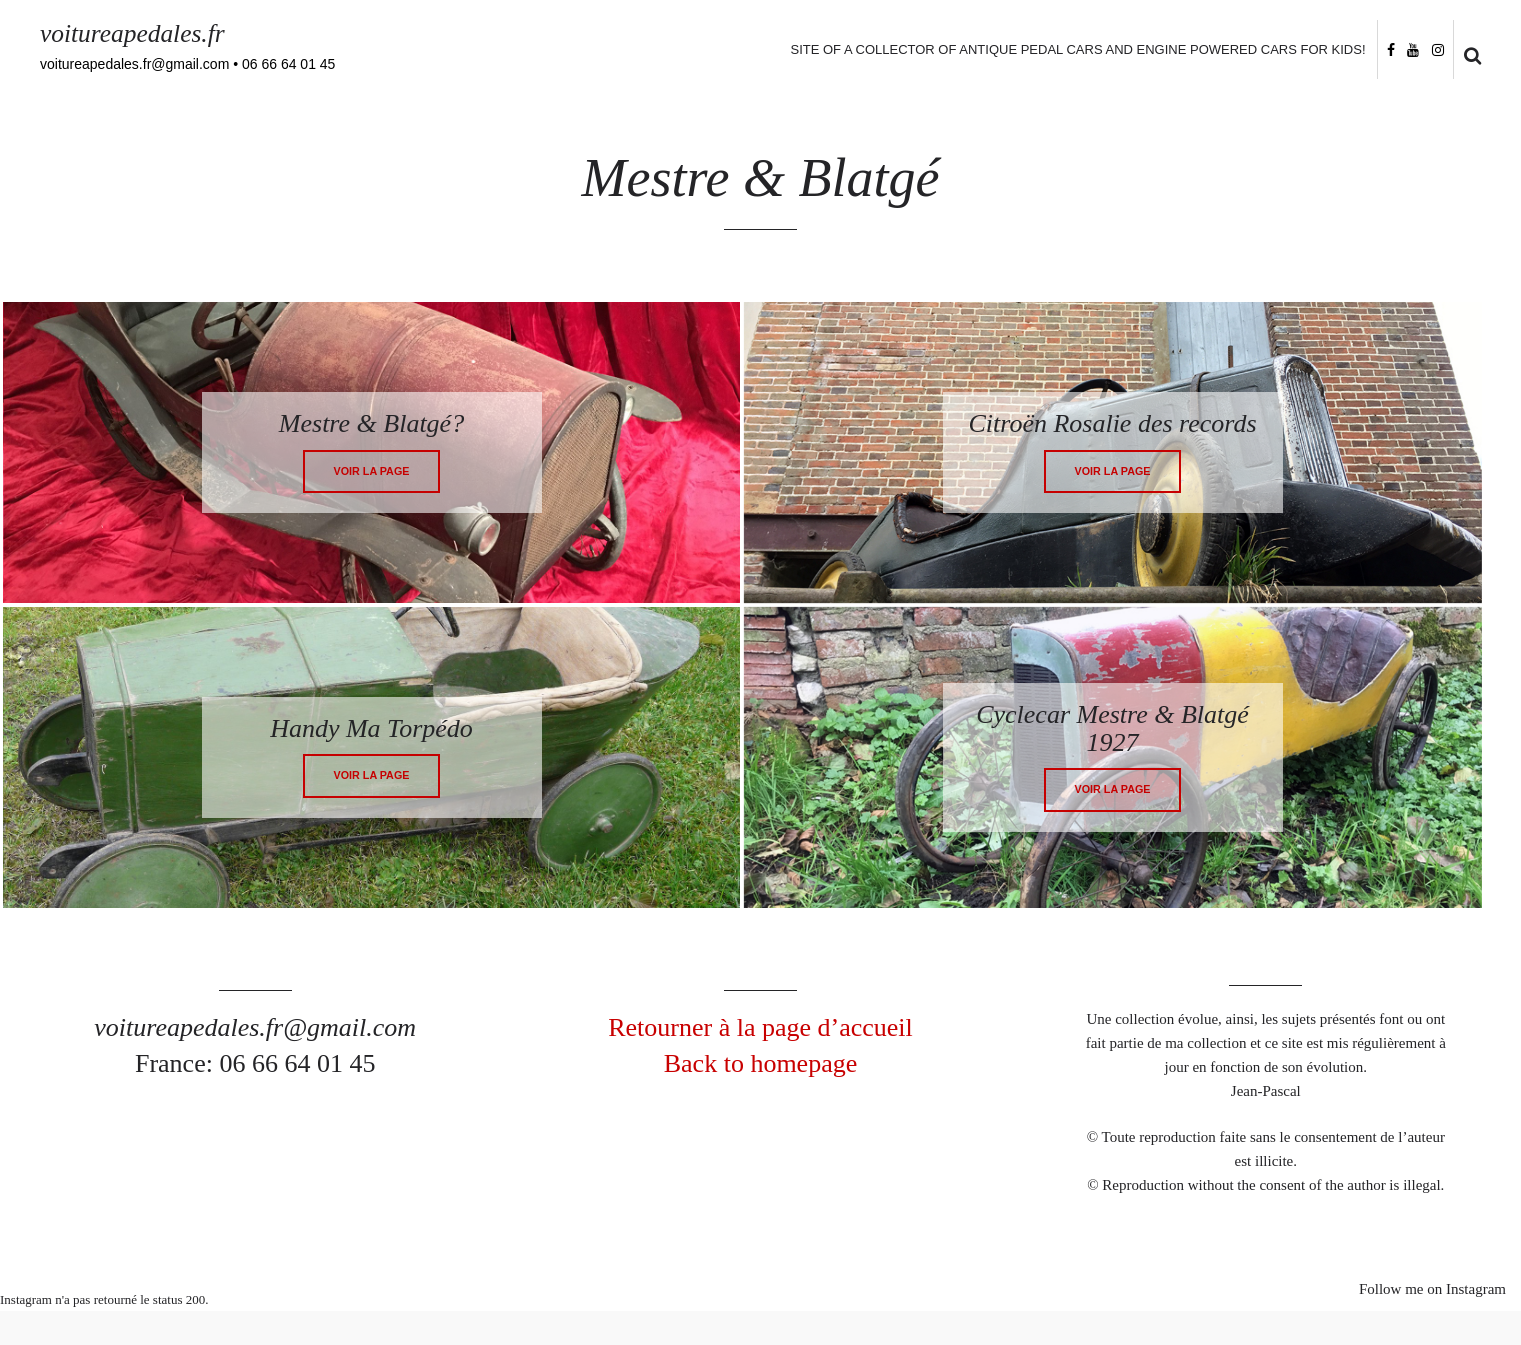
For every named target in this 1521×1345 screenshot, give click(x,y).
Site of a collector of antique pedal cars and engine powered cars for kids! (1076, 49)
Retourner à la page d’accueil (760, 1028)
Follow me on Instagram (1432, 1290)
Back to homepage (761, 1064)
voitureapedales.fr (134, 33)
